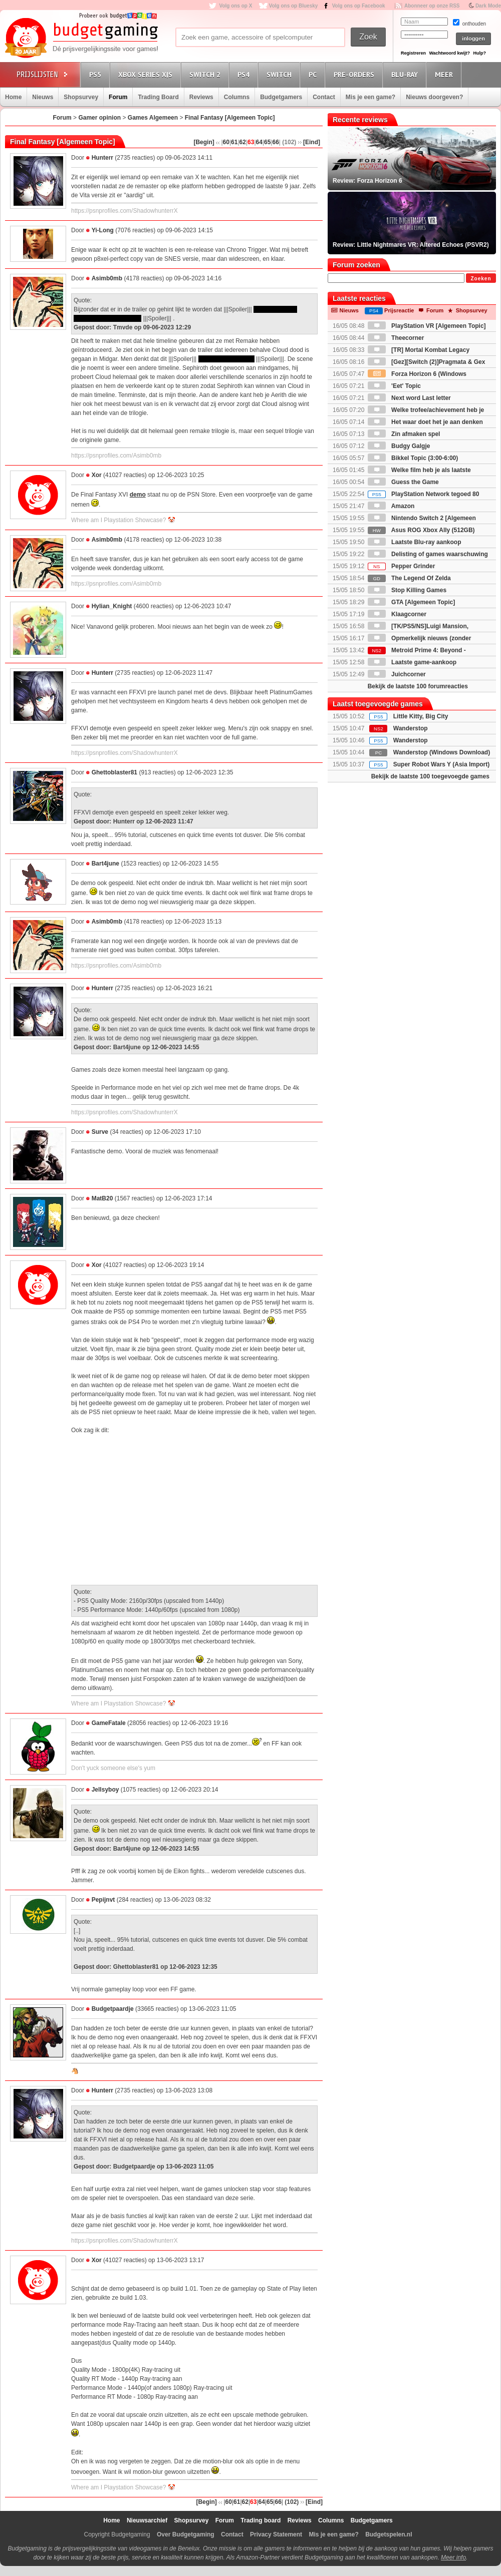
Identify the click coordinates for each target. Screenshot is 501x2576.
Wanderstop (410, 728)
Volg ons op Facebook (358, 6)
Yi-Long (103, 230)
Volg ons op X (235, 6)
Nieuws (42, 97)
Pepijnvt (103, 1899)
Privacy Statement (276, 2534)
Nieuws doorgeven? (434, 97)
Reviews (201, 97)
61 (234, 142)
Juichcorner (397, 674)
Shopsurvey (81, 97)
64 (259, 142)
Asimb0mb (107, 278)
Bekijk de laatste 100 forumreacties (418, 686)
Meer (445, 74)
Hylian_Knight (112, 606)
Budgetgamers (281, 97)
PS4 (245, 74)
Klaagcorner (397, 614)
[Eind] (311, 142)
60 (226, 142)
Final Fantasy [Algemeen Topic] (230, 117)
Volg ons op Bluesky (293, 6)
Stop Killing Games (407, 590)
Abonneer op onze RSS (432, 6)
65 (267, 142)
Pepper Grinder (401, 566)
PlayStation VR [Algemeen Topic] (427, 325)
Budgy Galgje (399, 446)
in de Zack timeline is (226, 358)
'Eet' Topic (394, 385)
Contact (324, 97)
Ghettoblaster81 (114, 772)
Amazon (391, 506)
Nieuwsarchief (147, 2520)
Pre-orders (355, 74)
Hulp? (479, 53)
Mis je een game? (370, 97)
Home (13, 97)
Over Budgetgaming (185, 2534)
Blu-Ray (406, 74)
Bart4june (105, 863)
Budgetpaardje (113, 2008)
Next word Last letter (409, 397)
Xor (97, 475)
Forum (118, 97)
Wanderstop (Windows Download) (441, 752)
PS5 (96, 74)
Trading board (260, 2520)
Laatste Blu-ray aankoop (414, 542)
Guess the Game (403, 482)
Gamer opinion (99, 117)
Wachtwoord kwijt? (449, 53)
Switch (281, 74)
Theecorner (396, 337)
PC (314, 74)
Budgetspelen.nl (388, 2534)
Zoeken (480, 278)
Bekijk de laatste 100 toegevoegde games (430, 776)
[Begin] (203, 142)
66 (275, 142)
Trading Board (158, 97)
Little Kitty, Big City (420, 716)
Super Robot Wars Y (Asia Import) (441, 764)
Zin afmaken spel (404, 434)
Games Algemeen (153, 117)
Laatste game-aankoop (412, 662)
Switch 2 (206, 74)
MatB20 (102, 1198)
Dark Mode (488, 6)
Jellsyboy (105, 1789)
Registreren (413, 53)
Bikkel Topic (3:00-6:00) (413, 458)
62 (242, 142)
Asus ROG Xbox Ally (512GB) (421, 530)
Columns (236, 97)
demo (138, 494)
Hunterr (102, 157)
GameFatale (109, 1723)
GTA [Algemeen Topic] (411, 602)
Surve (100, 1131)
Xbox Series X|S (146, 74)
